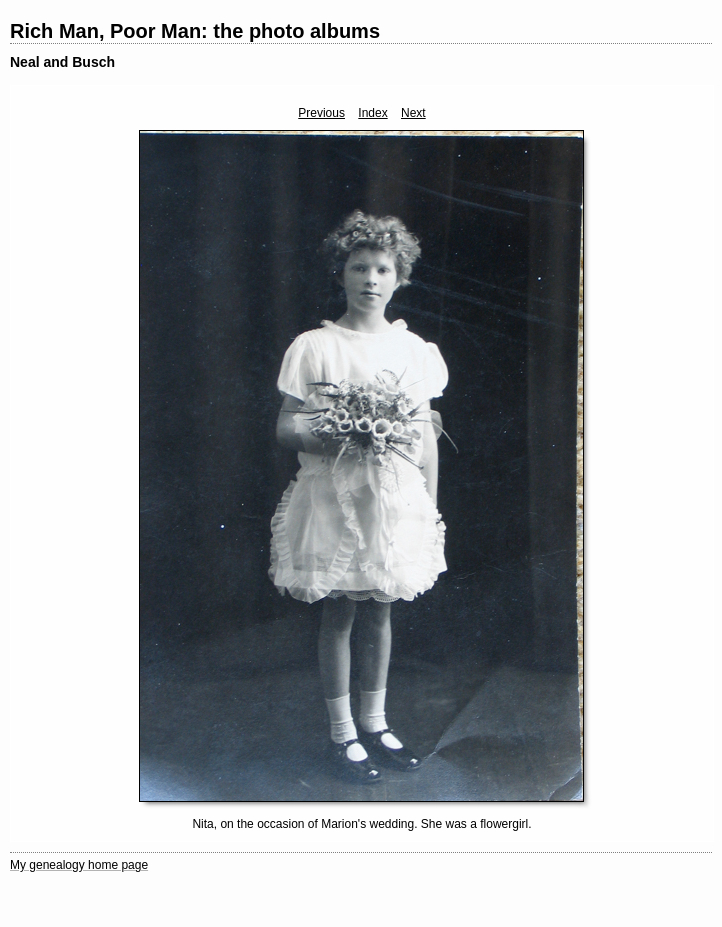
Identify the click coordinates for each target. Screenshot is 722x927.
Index (372, 113)
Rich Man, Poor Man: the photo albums (195, 31)
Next (413, 113)
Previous (321, 113)
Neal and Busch (62, 62)
